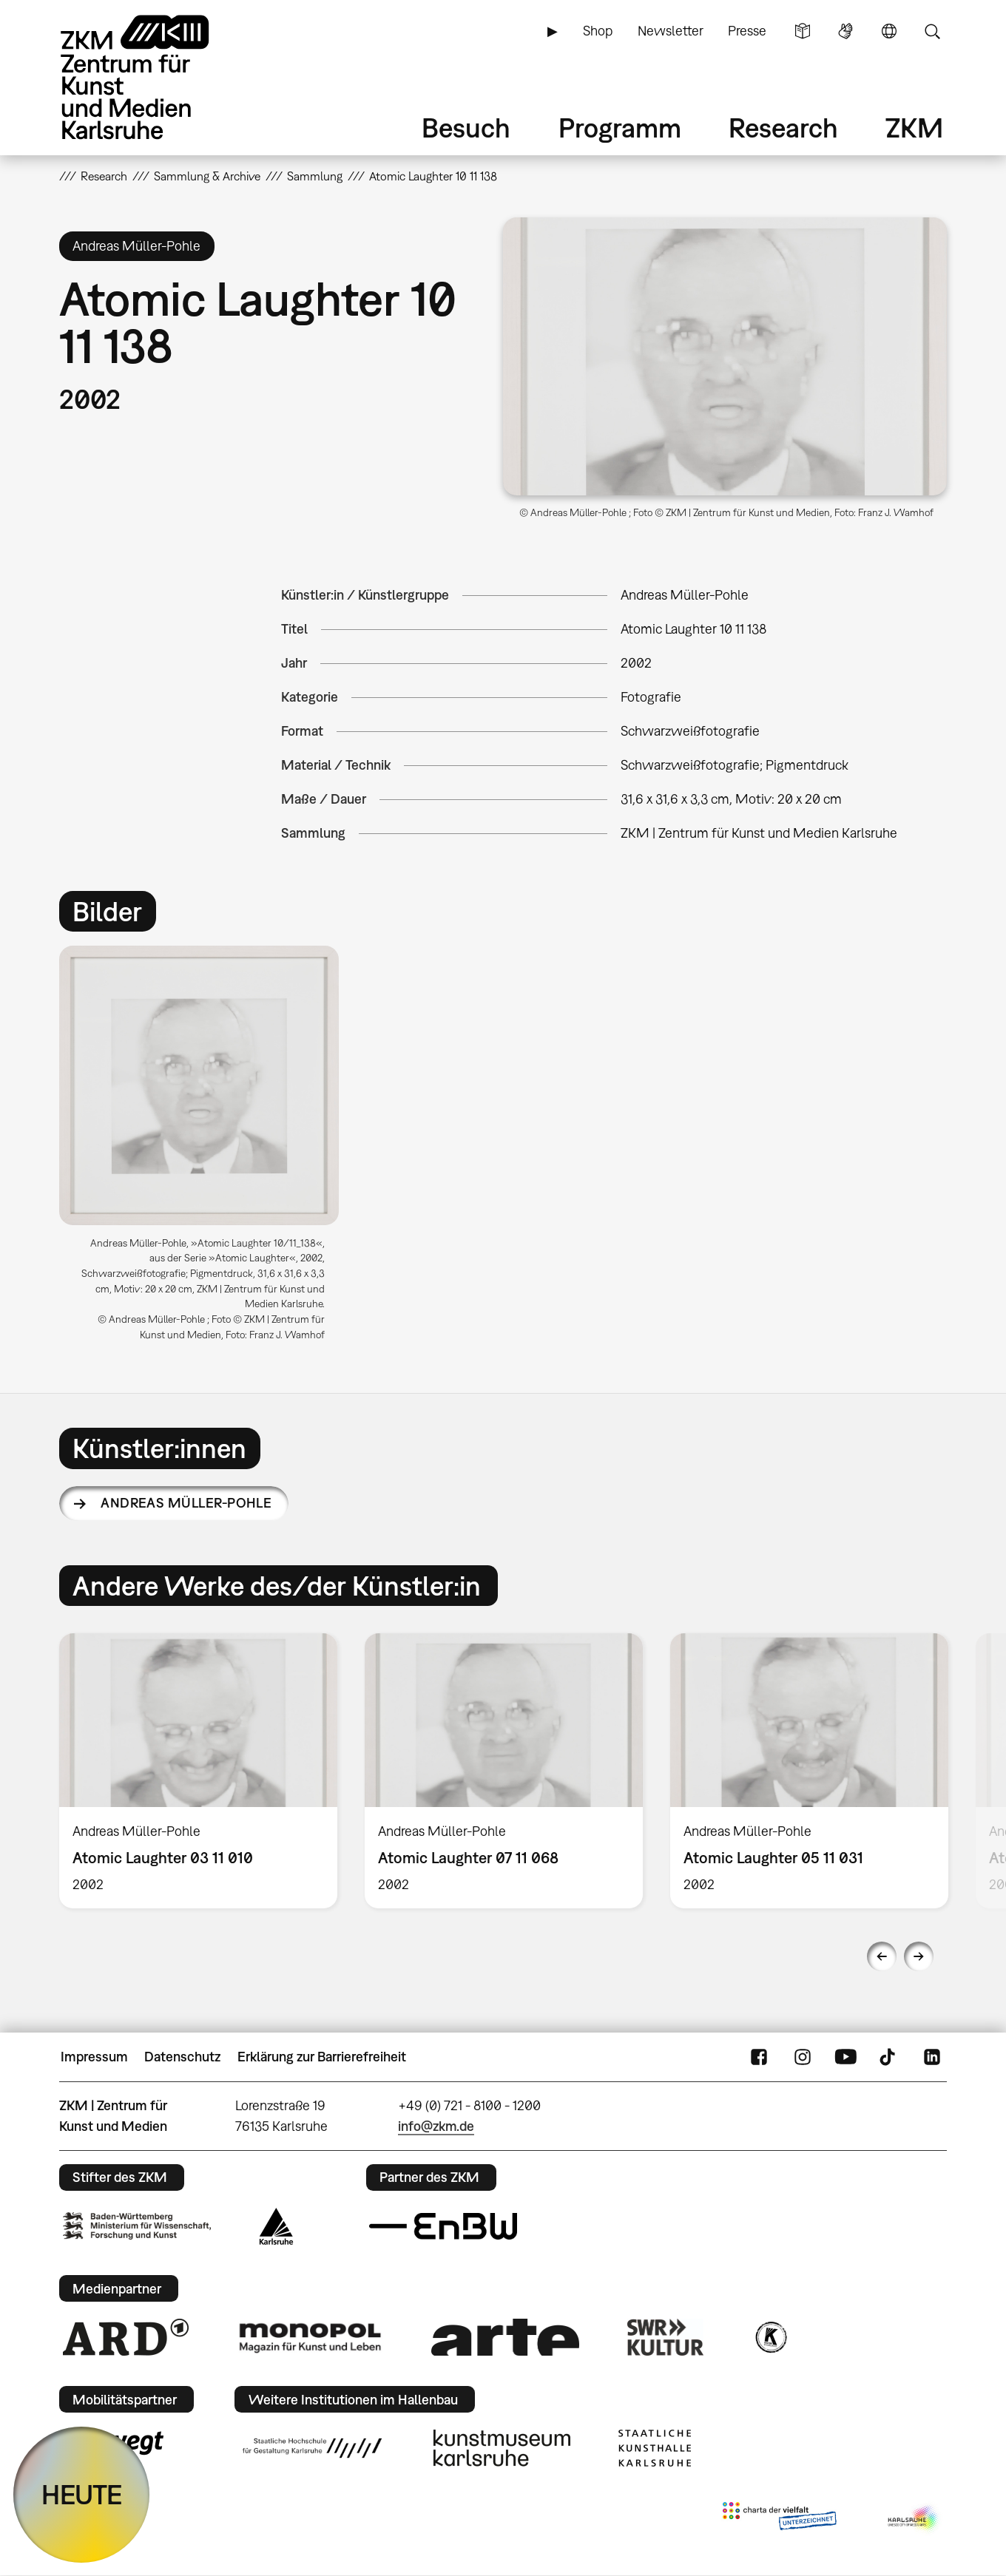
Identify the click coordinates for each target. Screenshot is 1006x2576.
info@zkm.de (436, 2126)
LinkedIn (932, 2057)
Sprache (889, 31)
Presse (747, 30)
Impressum (94, 2056)
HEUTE (81, 2494)
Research (783, 127)
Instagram (802, 2057)
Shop (597, 30)
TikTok (889, 2057)
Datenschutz (182, 2056)
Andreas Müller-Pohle (186, 1503)
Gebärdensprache (845, 31)
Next (919, 1956)
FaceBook (759, 2057)
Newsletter (670, 30)
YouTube (845, 2057)
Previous (882, 1956)
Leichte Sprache (802, 31)
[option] (205, 1149)
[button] (725, 356)
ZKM (914, 127)
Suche (932, 31)
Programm (619, 127)
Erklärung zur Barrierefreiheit (321, 2056)
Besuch (466, 127)
